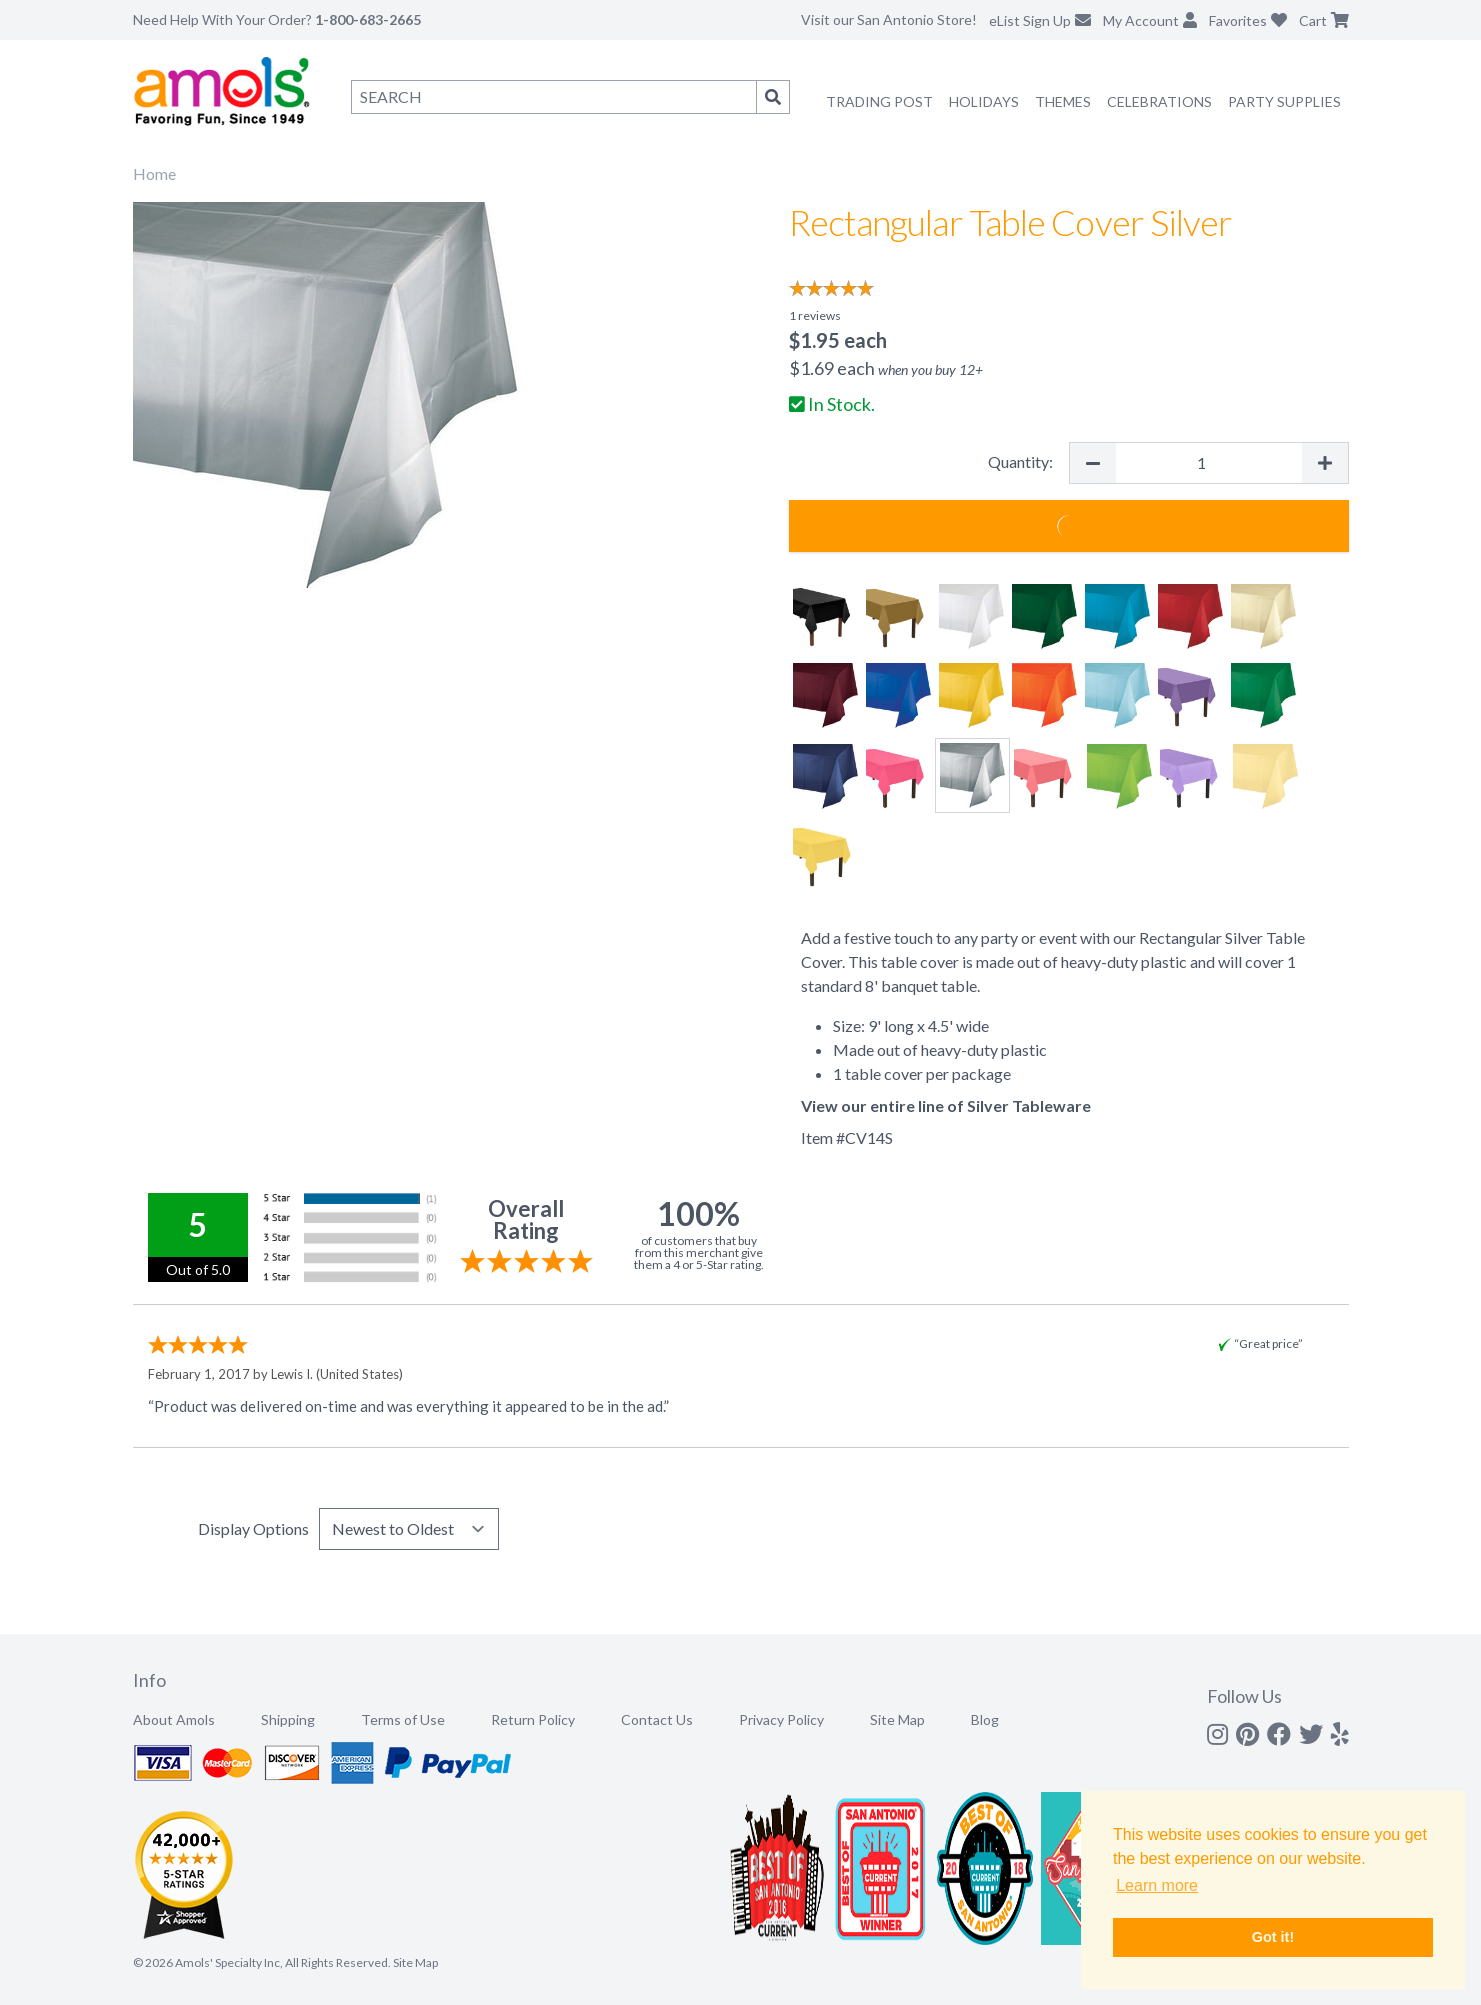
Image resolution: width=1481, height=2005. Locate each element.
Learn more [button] (1157, 1885)
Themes (1063, 101)
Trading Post (879, 101)
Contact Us (657, 1719)
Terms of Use (403, 1719)
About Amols (174, 1719)
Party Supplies (1284, 101)
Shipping (288, 1719)
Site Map (897, 1719)
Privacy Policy (781, 1719)
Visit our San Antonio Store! (889, 19)
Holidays (984, 101)
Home (154, 173)
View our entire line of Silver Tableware (946, 1105)
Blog (985, 1719)
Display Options (253, 1528)
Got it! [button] (1273, 1937)
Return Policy (533, 1719)
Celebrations (1159, 101)
